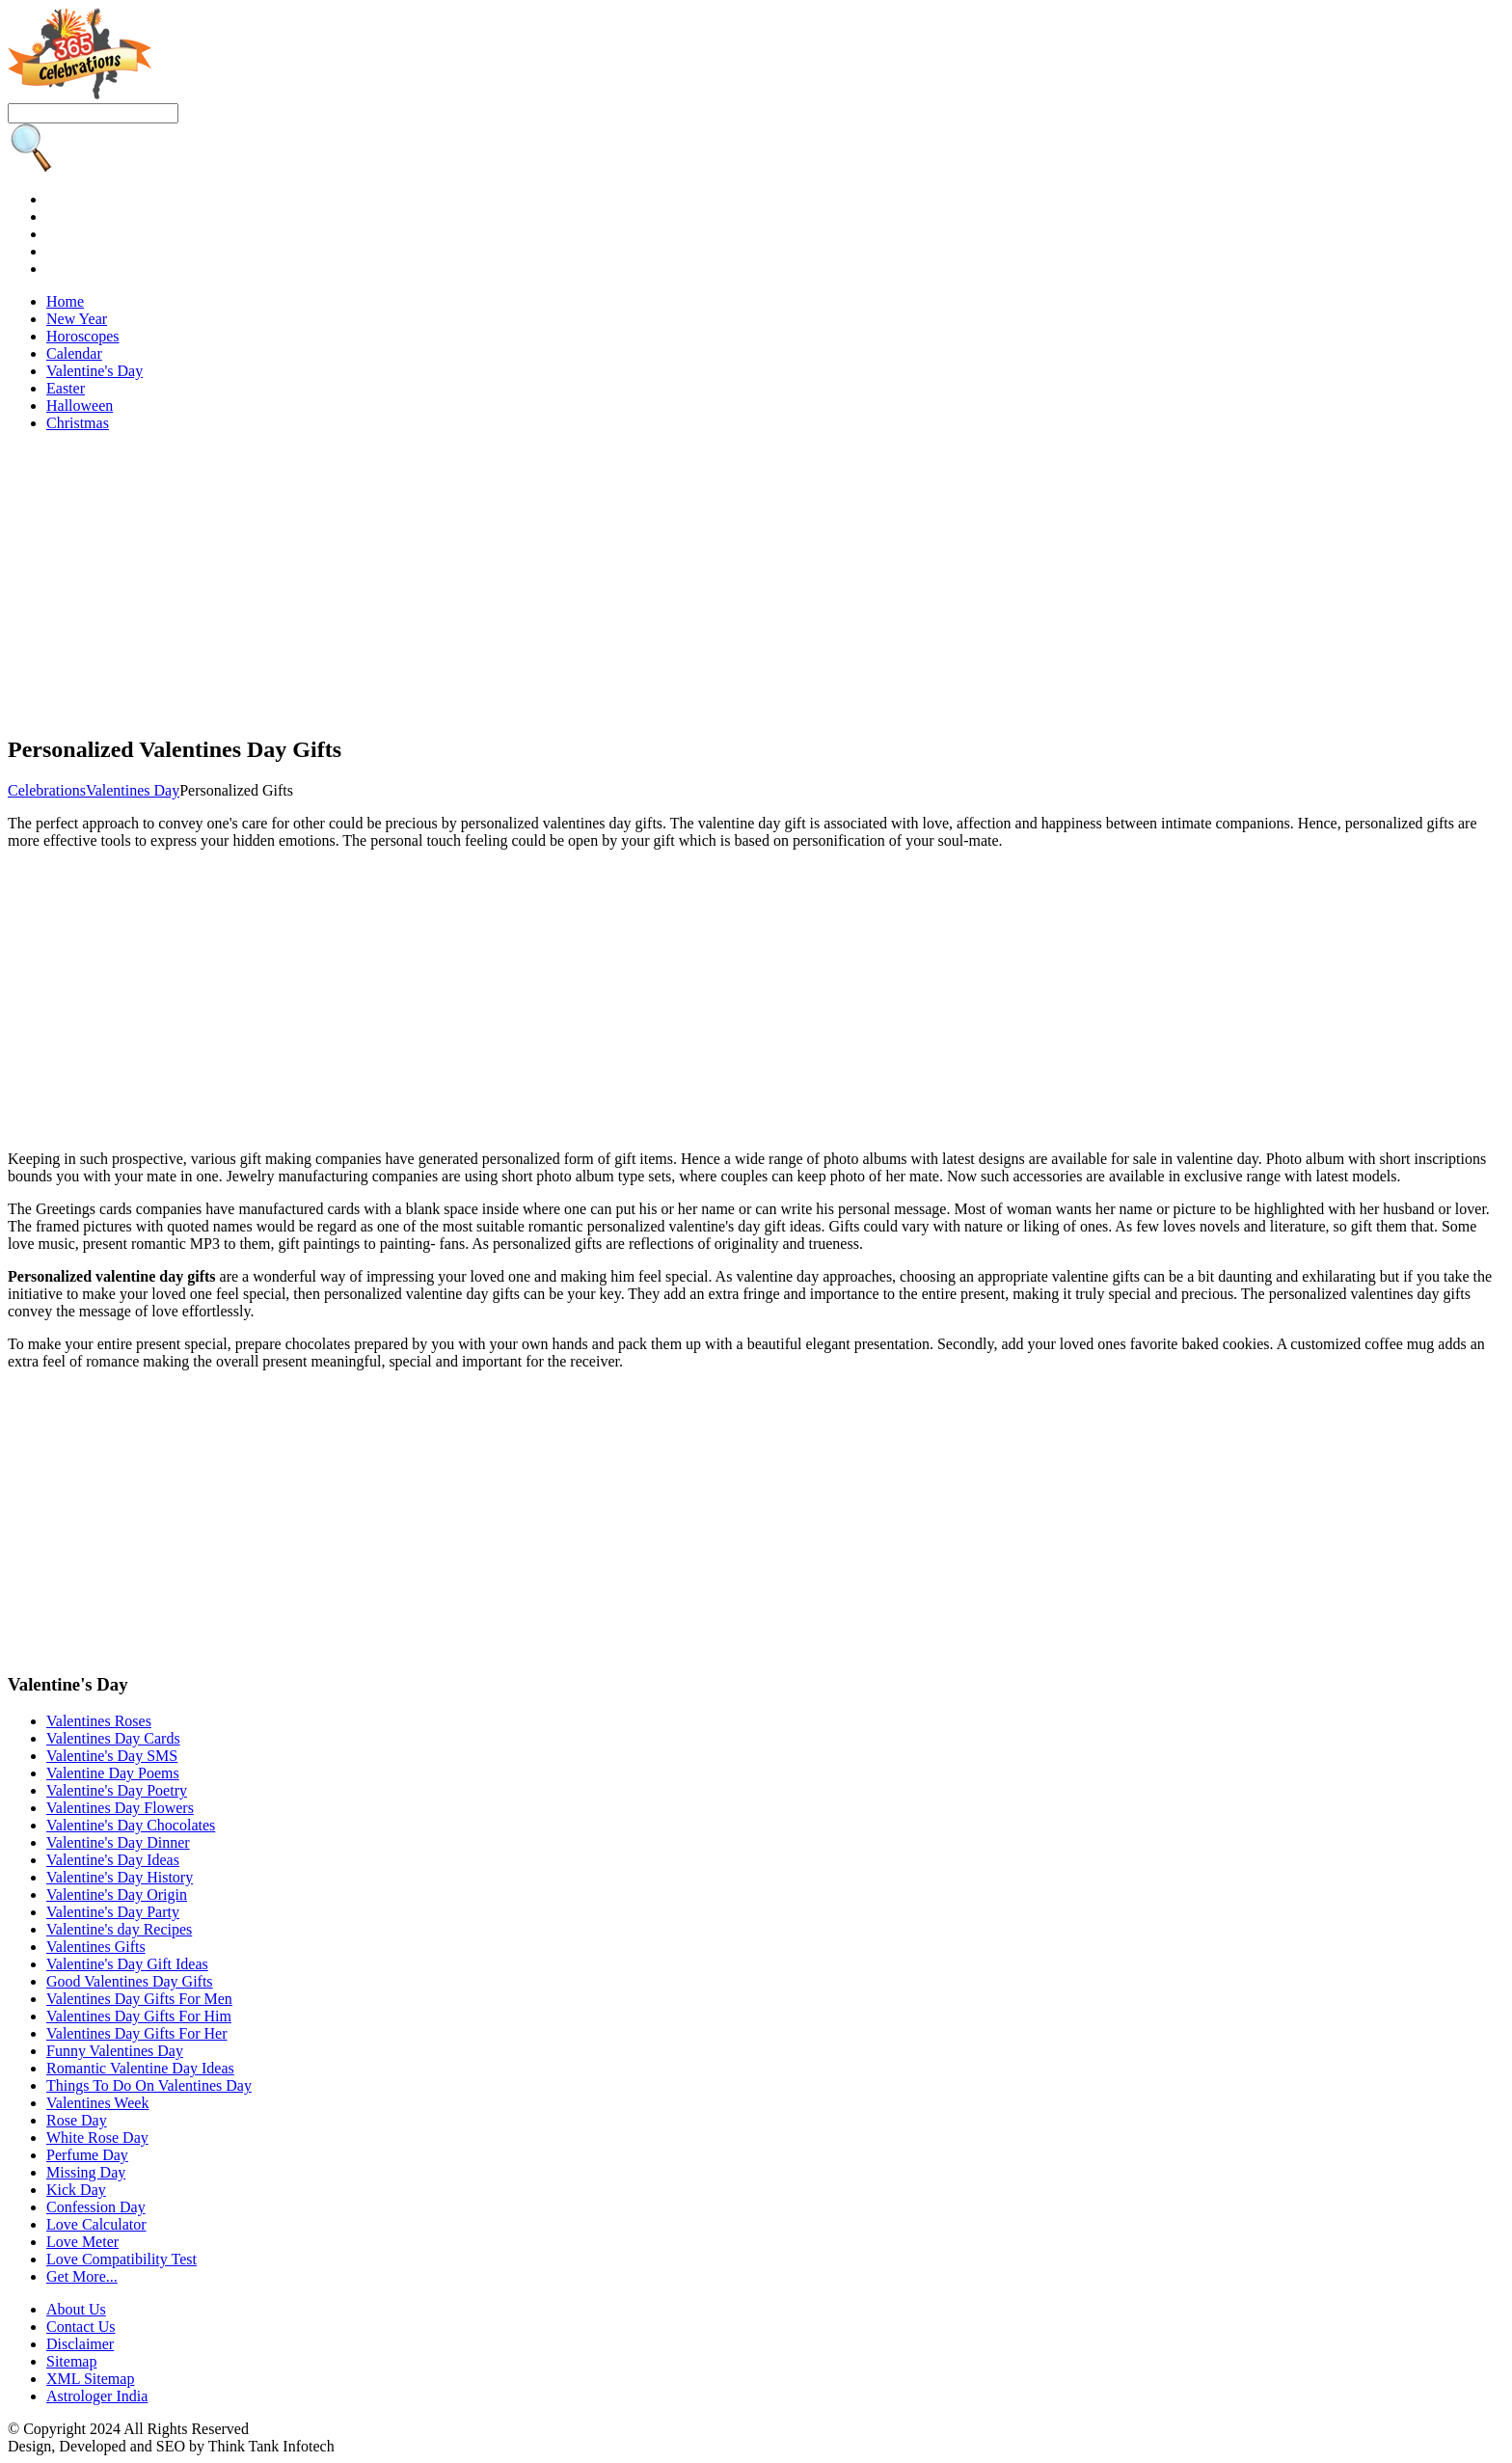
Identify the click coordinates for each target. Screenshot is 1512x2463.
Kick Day (76, 2189)
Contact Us (81, 2326)
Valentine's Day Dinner (118, 1842)
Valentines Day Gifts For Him (138, 2016)
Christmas (77, 423)
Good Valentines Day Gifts (129, 1981)
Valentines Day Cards (113, 1738)
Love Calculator (96, 2224)
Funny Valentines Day (114, 2051)
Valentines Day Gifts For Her (137, 2033)
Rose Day (76, 2120)
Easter (65, 388)
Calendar (74, 353)
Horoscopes (83, 336)
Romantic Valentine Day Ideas (140, 2068)
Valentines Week (97, 2103)
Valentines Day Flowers (120, 1808)
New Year (76, 319)
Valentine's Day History (119, 1877)
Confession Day (96, 2207)
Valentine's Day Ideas (112, 1860)
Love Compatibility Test (121, 2259)
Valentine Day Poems (112, 1773)
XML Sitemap (90, 2378)
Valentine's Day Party (112, 1912)
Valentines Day (132, 790)
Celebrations (47, 790)
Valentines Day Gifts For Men (139, 1998)
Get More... (82, 2276)
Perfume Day (87, 2155)
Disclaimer (80, 2344)
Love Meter (82, 2241)
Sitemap (71, 2361)
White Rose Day (97, 2137)
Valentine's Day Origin (116, 1894)
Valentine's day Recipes (119, 1929)
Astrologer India (97, 2396)
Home (65, 301)
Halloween (79, 405)
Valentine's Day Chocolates (130, 1825)
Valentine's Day (94, 371)
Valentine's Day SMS (111, 1755)
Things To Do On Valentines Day (149, 2085)
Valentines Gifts (96, 1946)
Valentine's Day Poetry (116, 1790)
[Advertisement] (586, 582)
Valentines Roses (98, 1721)
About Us (76, 2309)
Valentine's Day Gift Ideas (127, 1964)
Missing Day (85, 2172)
